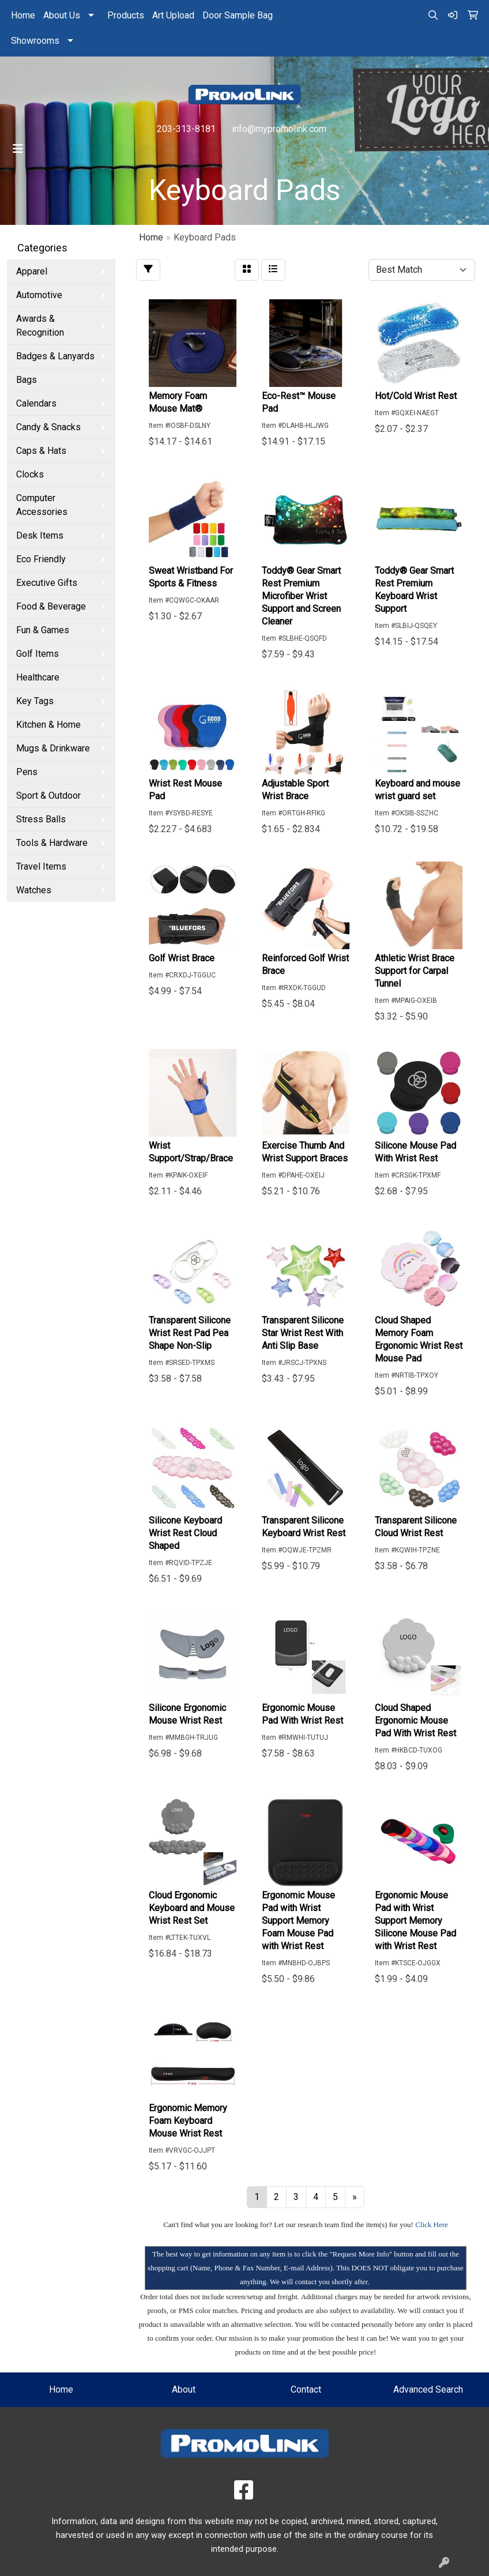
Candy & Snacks (48, 427)
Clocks (30, 474)
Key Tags (35, 700)
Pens (26, 771)
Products (125, 15)
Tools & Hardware (52, 842)
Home (23, 15)
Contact (306, 2389)
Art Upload (173, 15)
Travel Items (41, 866)
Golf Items (37, 653)
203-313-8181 (186, 128)
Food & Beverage (51, 606)
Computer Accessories (41, 504)
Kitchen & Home (48, 724)
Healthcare (37, 677)
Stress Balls (41, 819)
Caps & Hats (41, 450)
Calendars (36, 403)
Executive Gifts (46, 582)
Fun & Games (42, 630)
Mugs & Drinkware (53, 748)
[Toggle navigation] (18, 149)
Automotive (39, 294)
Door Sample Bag (237, 15)
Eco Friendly (41, 559)
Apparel (31, 271)
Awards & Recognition (40, 325)
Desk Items (39, 535)
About (183, 2389)
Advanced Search (428, 2389)
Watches (33, 890)
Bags (26, 379)
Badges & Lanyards (55, 356)
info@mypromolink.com (279, 128)
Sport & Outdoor (48, 795)
